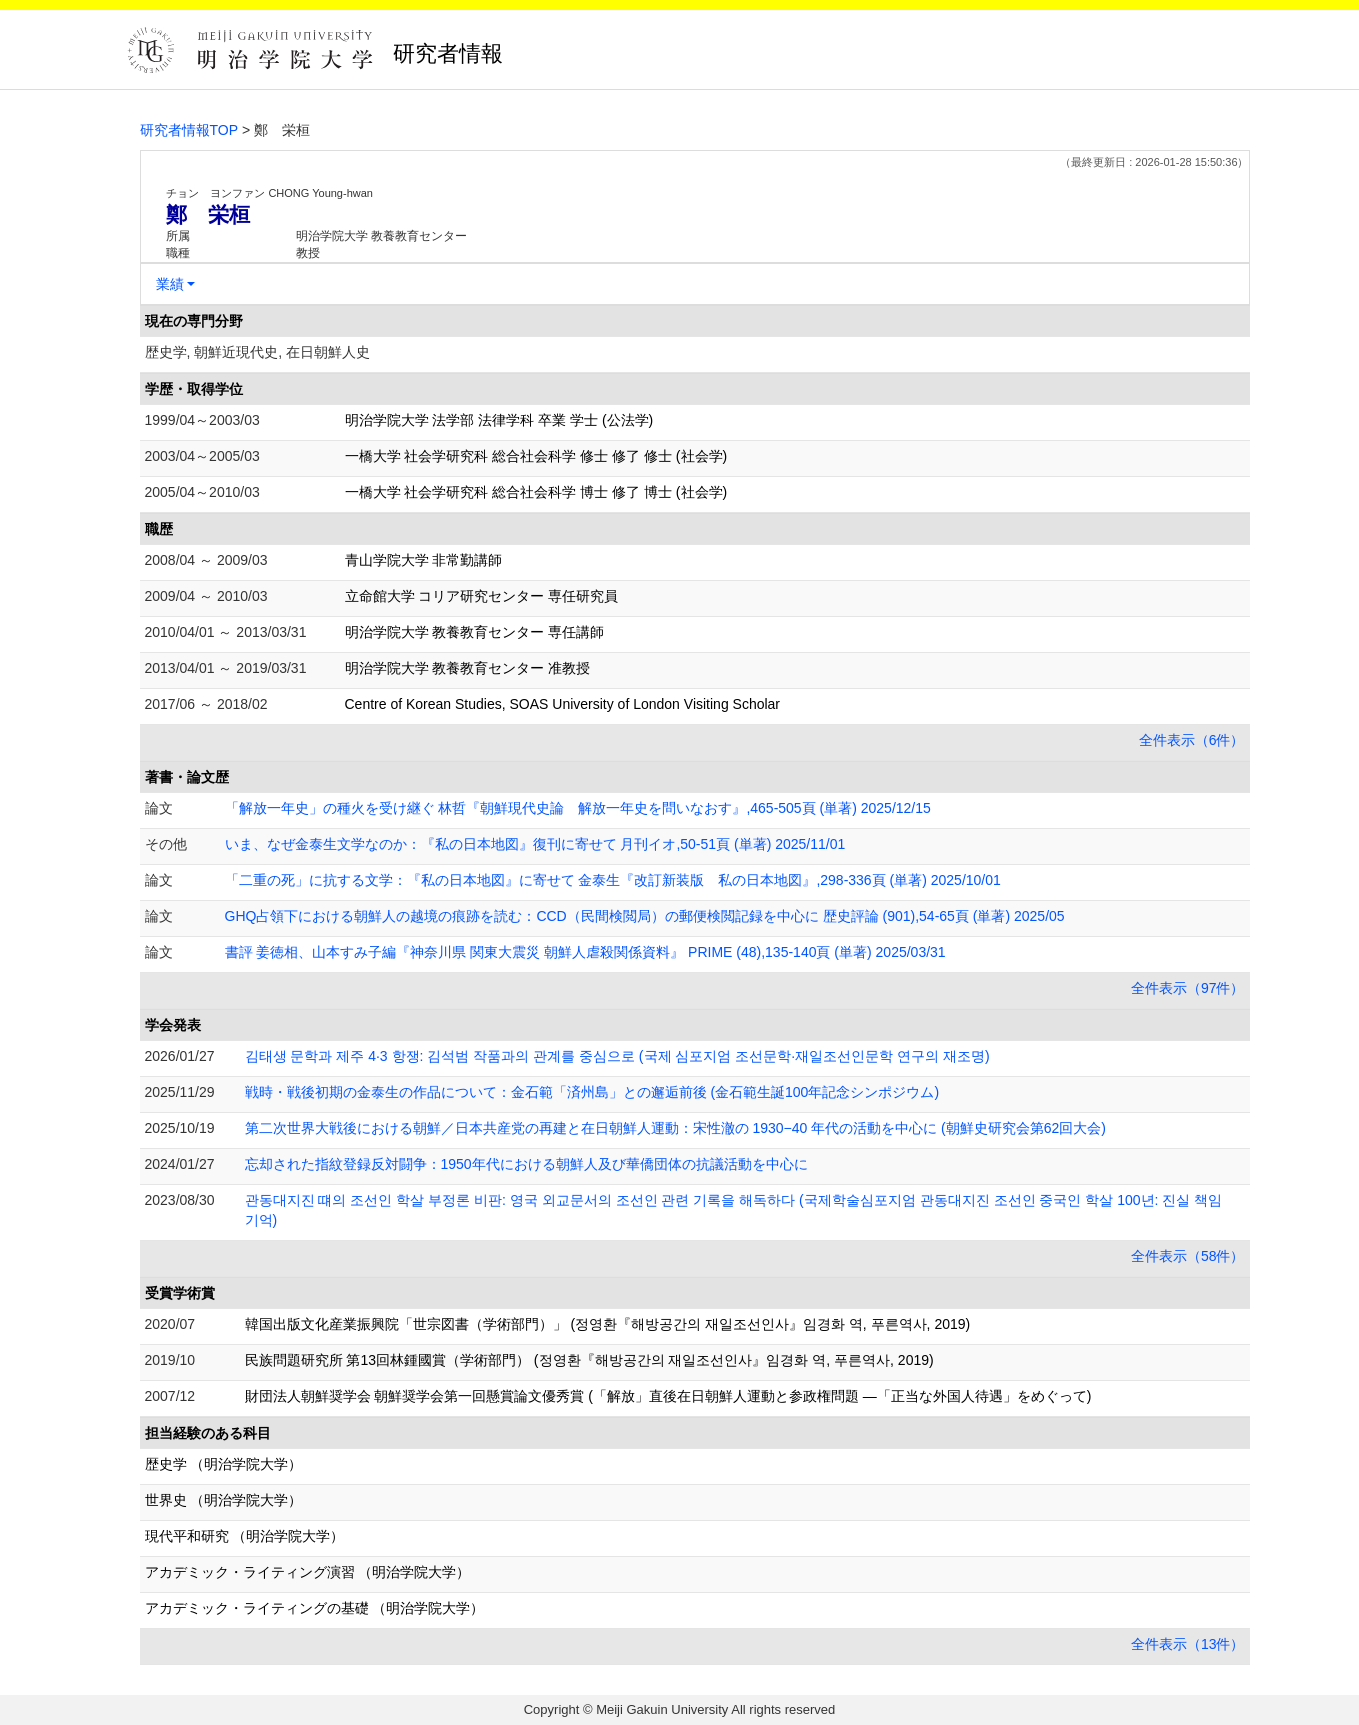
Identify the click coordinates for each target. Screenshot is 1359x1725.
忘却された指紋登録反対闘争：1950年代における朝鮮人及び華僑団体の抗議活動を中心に (526, 1164)
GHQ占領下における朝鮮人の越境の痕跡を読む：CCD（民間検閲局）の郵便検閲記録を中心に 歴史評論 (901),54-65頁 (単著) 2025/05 (645, 916)
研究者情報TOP (189, 130)
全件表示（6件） (1192, 740)
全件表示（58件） (1188, 1256)
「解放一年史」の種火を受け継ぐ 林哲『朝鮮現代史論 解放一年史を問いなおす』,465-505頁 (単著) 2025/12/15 (578, 808)
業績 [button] (170, 284)
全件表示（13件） (1188, 1644)
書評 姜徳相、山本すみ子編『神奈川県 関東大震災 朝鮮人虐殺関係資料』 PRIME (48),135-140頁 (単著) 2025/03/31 (585, 952)
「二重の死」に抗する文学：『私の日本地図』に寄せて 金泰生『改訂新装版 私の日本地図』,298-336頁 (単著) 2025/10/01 (613, 880)
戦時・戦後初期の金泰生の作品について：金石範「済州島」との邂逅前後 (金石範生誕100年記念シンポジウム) (592, 1092)
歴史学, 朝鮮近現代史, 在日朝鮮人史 (258, 352)
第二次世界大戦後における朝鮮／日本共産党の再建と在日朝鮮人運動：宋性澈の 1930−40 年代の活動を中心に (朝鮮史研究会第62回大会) (675, 1128)
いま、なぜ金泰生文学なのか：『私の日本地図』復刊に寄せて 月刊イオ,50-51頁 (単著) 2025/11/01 (535, 844)
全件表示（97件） (1188, 988)
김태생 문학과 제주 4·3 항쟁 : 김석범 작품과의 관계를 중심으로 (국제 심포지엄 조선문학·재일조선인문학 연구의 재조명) (617, 1056)
